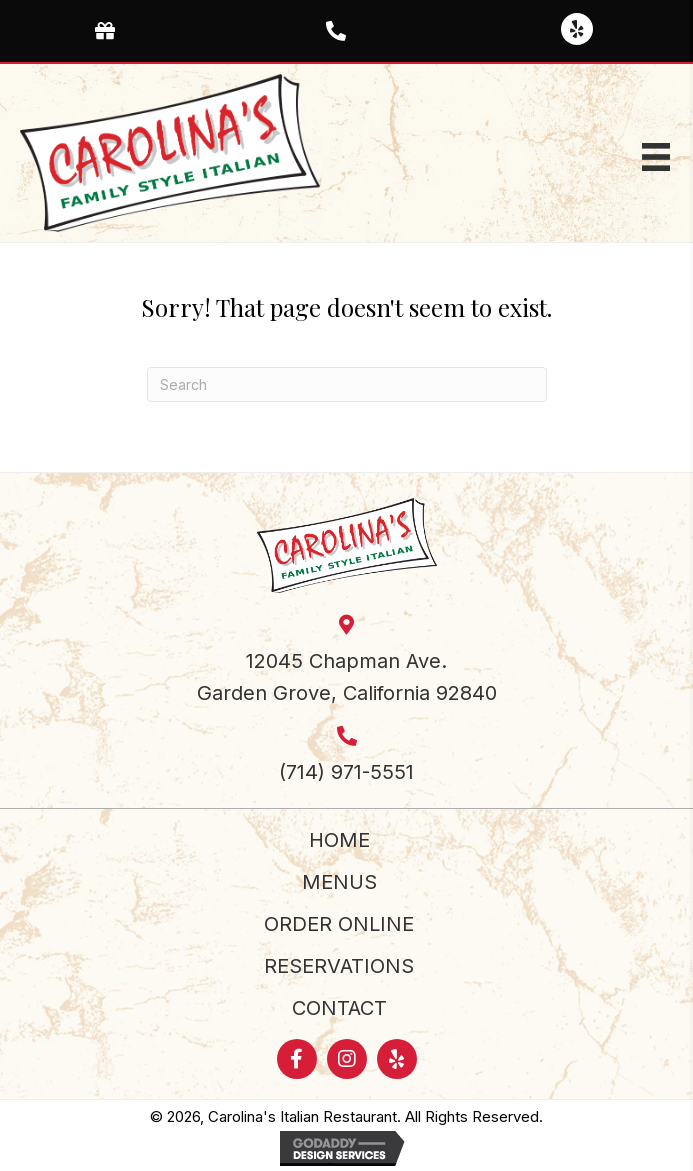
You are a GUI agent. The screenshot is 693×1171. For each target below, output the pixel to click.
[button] (577, 29)
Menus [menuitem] (339, 882)
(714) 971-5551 (346, 772)
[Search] (347, 384)
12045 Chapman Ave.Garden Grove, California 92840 (347, 677)
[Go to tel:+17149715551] (346, 29)
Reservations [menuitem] (339, 966)
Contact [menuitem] (339, 1008)
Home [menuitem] (339, 840)
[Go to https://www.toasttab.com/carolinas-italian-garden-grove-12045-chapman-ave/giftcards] (115, 29)
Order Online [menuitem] (339, 924)
